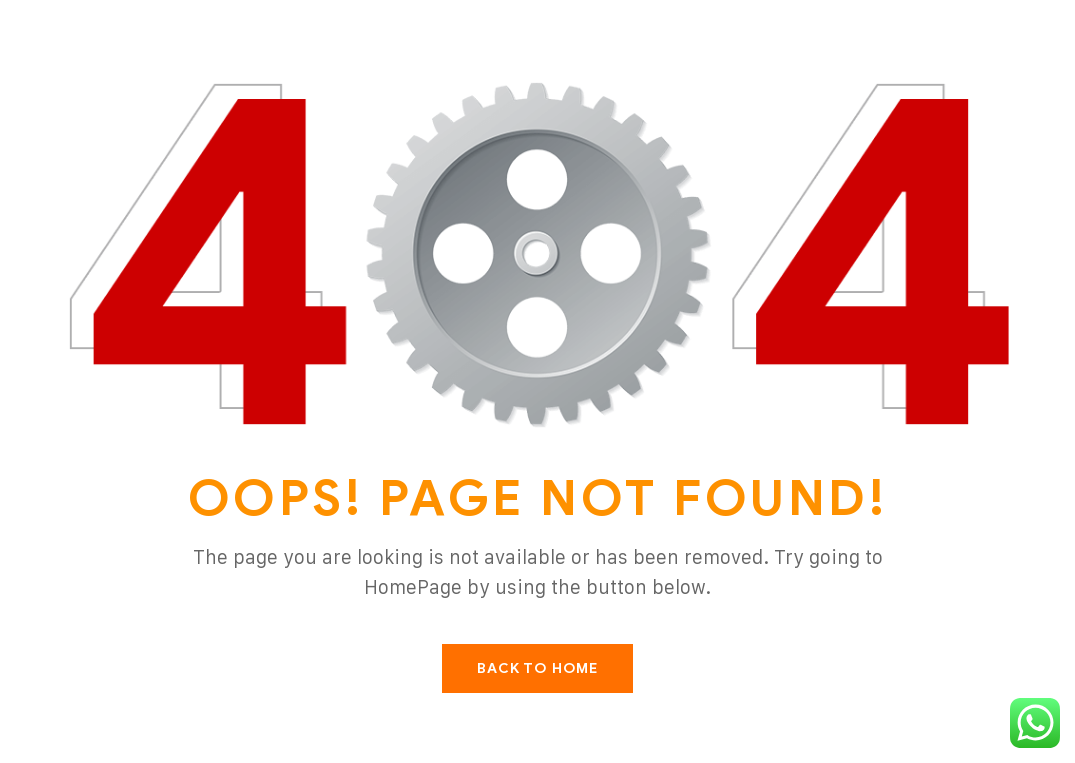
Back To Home (537, 668)
